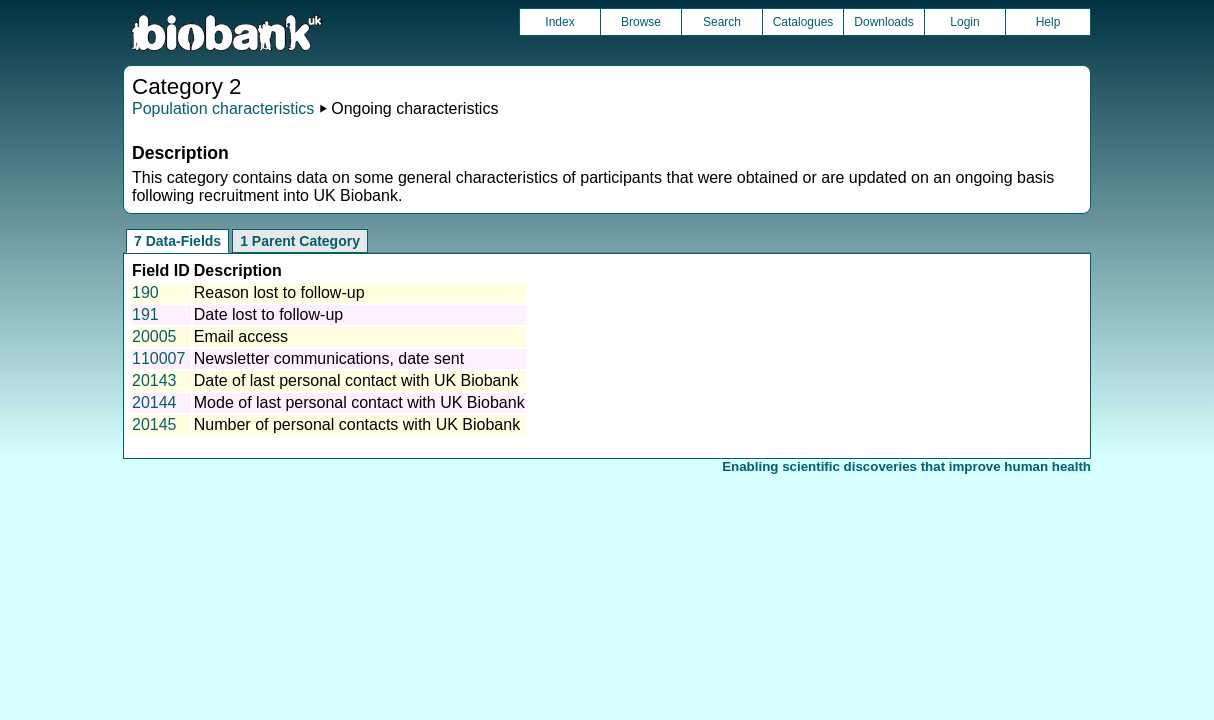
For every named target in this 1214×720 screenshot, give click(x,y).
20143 (154, 380)
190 (145, 292)
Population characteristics (223, 108)
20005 (154, 336)
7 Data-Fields (177, 241)
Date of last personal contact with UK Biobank (356, 380)
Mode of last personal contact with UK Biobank (359, 402)
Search (722, 22)
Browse (641, 22)
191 (145, 314)
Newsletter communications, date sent (329, 358)
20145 (154, 424)
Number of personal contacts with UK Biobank (357, 424)
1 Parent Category (300, 241)
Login (964, 22)
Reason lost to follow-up (279, 292)
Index (559, 22)
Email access (241, 336)
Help (1048, 22)
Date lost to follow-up (268, 314)
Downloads (883, 22)
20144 (154, 402)
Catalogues (803, 22)
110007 (158, 358)
